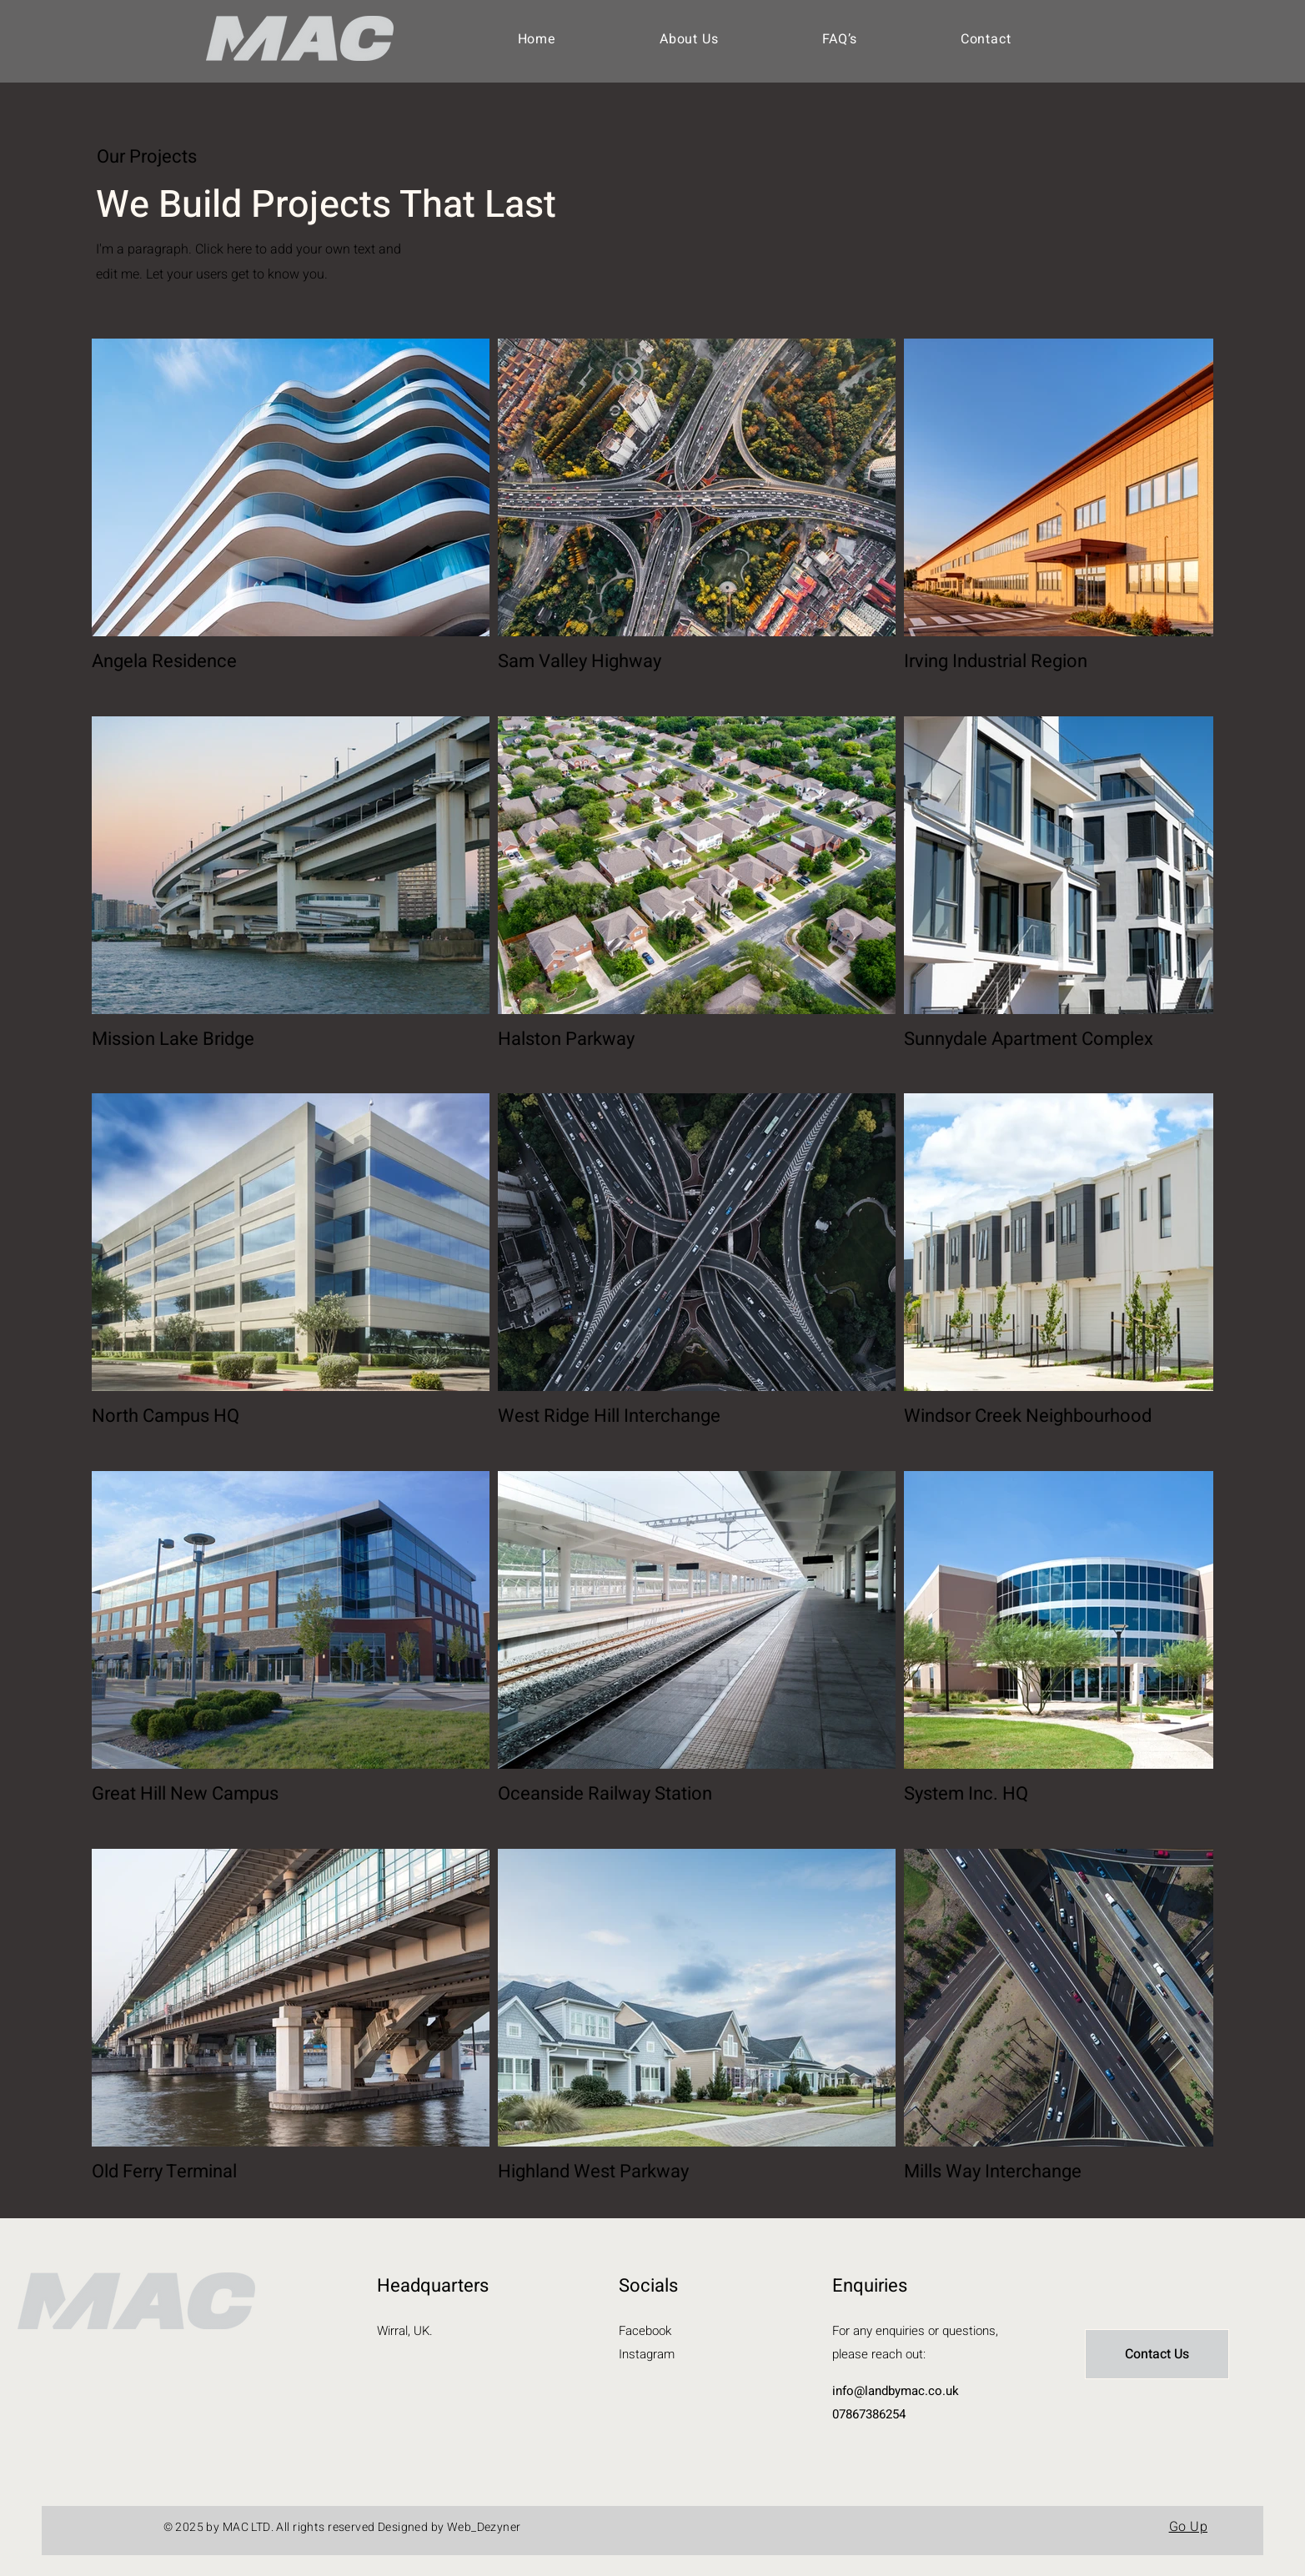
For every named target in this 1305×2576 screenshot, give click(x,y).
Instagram (647, 2354)
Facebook (645, 2331)
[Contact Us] (1157, 2354)
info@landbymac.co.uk (895, 2391)
